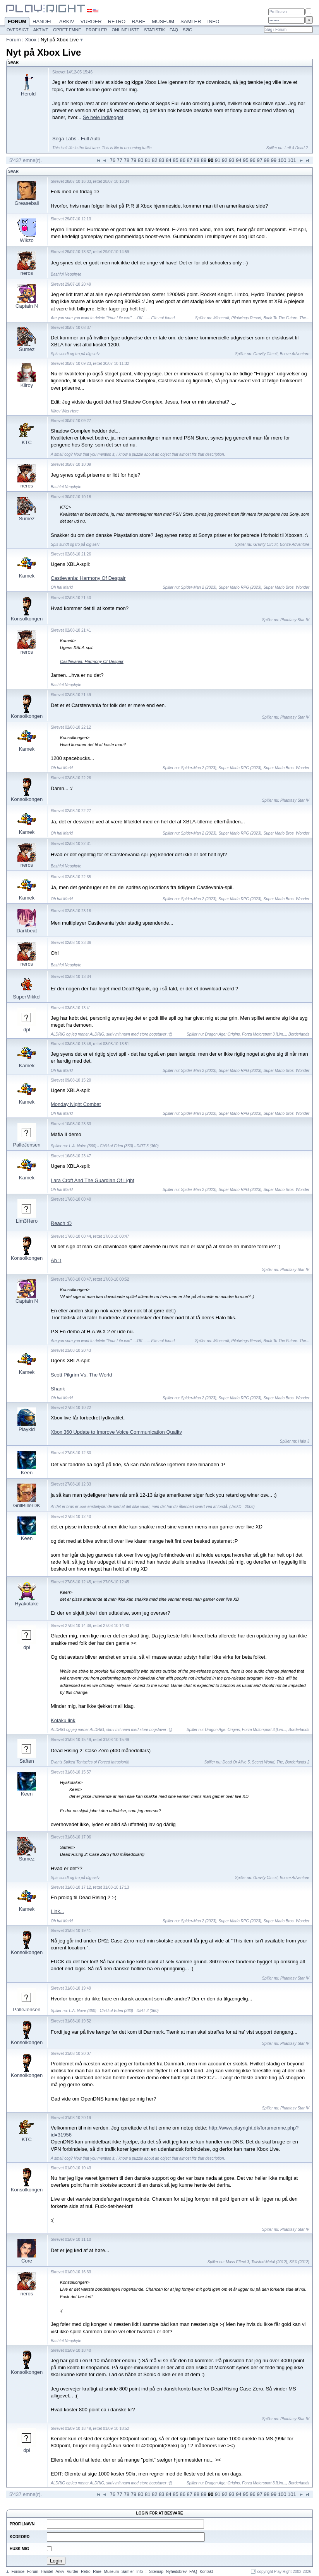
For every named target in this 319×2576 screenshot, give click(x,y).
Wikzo (26, 240)
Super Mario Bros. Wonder (286, 587)
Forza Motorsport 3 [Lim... (264, 1034)
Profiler (96, 29)
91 (217, 160)
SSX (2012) (299, 2262)
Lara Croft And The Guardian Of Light (92, 1180)
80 (140, 160)
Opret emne (67, 29)
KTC (27, 442)
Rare (139, 21)
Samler (190, 21)
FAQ (174, 29)
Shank (58, 1389)
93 (231, 160)
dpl (26, 1029)
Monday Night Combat (76, 1104)
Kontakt (206, 2571)
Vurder (91, 21)
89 (203, 160)
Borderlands (298, 1034)
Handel (43, 21)
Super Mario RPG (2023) (239, 587)
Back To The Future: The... (286, 318)
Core (26, 2261)
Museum (163, 21)
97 (259, 160)
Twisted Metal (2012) (269, 2262)
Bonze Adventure (294, 354)
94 (238, 160)
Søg (187, 29)
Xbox (30, 40)
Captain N (26, 306)
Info (214, 21)
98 (266, 160)
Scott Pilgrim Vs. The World (81, 1375)
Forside (18, 2571)
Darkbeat (27, 931)
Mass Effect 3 (237, 2262)
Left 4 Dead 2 (296, 148)
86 (182, 160)
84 (168, 160)
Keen (27, 1472)
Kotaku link (63, 1720)
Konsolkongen (27, 619)
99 (273, 160)
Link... (57, 1911)
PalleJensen (27, 1145)
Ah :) (56, 1260)
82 (154, 160)
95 (245, 160)
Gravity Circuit (265, 354)
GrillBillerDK (26, 1505)
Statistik (154, 29)
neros (27, 273)
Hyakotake (26, 1604)
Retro (117, 21)
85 (175, 160)
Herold (28, 94)
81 (147, 160)
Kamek (26, 576)
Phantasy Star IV (294, 620)
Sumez (26, 349)
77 (119, 160)
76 (112, 160)
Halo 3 (303, 1441)
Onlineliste (126, 29)
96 (252, 160)
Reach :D (61, 1223)
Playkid (27, 1429)
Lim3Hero (27, 1221)
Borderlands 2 (297, 1762)
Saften (26, 1761)
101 (292, 160)
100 (282, 160)
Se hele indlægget (103, 117)
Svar (13, 171)
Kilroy (27, 385)
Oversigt (18, 29)
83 (161, 160)
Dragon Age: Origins (222, 1034)
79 (133, 160)
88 (196, 160)
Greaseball (27, 203)
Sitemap (156, 2571)
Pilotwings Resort (246, 318)
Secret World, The (267, 1762)
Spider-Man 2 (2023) (198, 587)
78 (126, 160)
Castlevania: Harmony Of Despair (88, 578)
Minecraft (221, 318)
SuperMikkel (27, 997)
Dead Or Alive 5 (236, 1762)
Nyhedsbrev (176, 2571)
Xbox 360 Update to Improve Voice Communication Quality (116, 1432)
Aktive (40, 29)
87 (189, 160)
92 (224, 160)
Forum (17, 22)
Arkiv (66, 21)
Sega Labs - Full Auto (76, 138)
